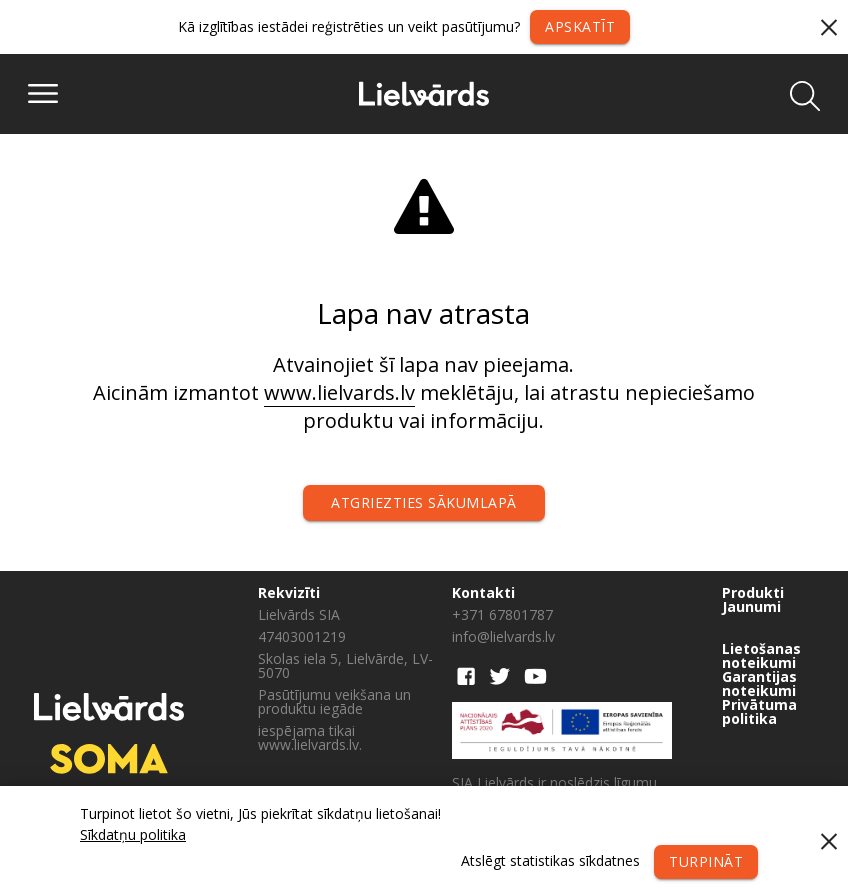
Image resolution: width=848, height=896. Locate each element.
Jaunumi (751, 607)
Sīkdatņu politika (133, 834)
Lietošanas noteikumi (761, 656)
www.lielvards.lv (339, 392)
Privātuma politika (759, 712)
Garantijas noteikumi (759, 684)
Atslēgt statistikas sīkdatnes (550, 860)
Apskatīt (580, 26)
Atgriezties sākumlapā (424, 502)
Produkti (753, 593)
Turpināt (706, 861)
